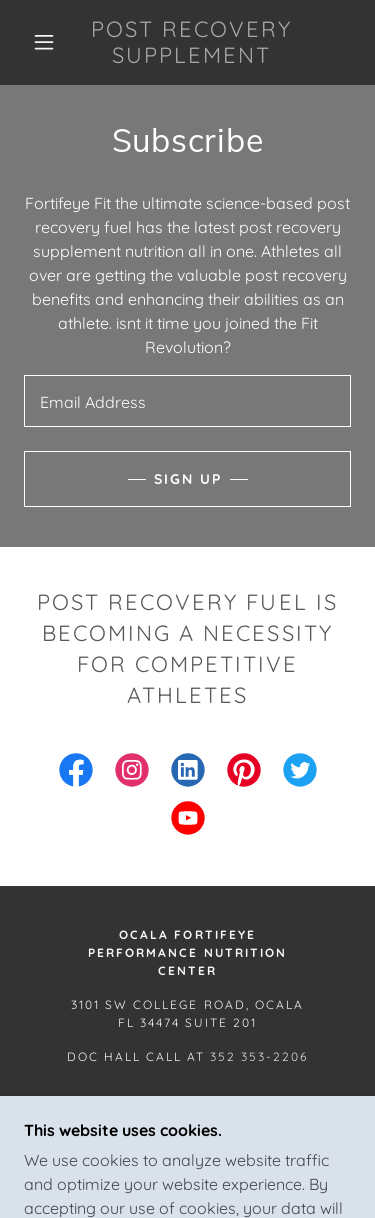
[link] (191, 42)
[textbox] (187, 401)
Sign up (188, 479)
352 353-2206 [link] (259, 1056)
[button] (44, 42)
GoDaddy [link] (203, 1150)
